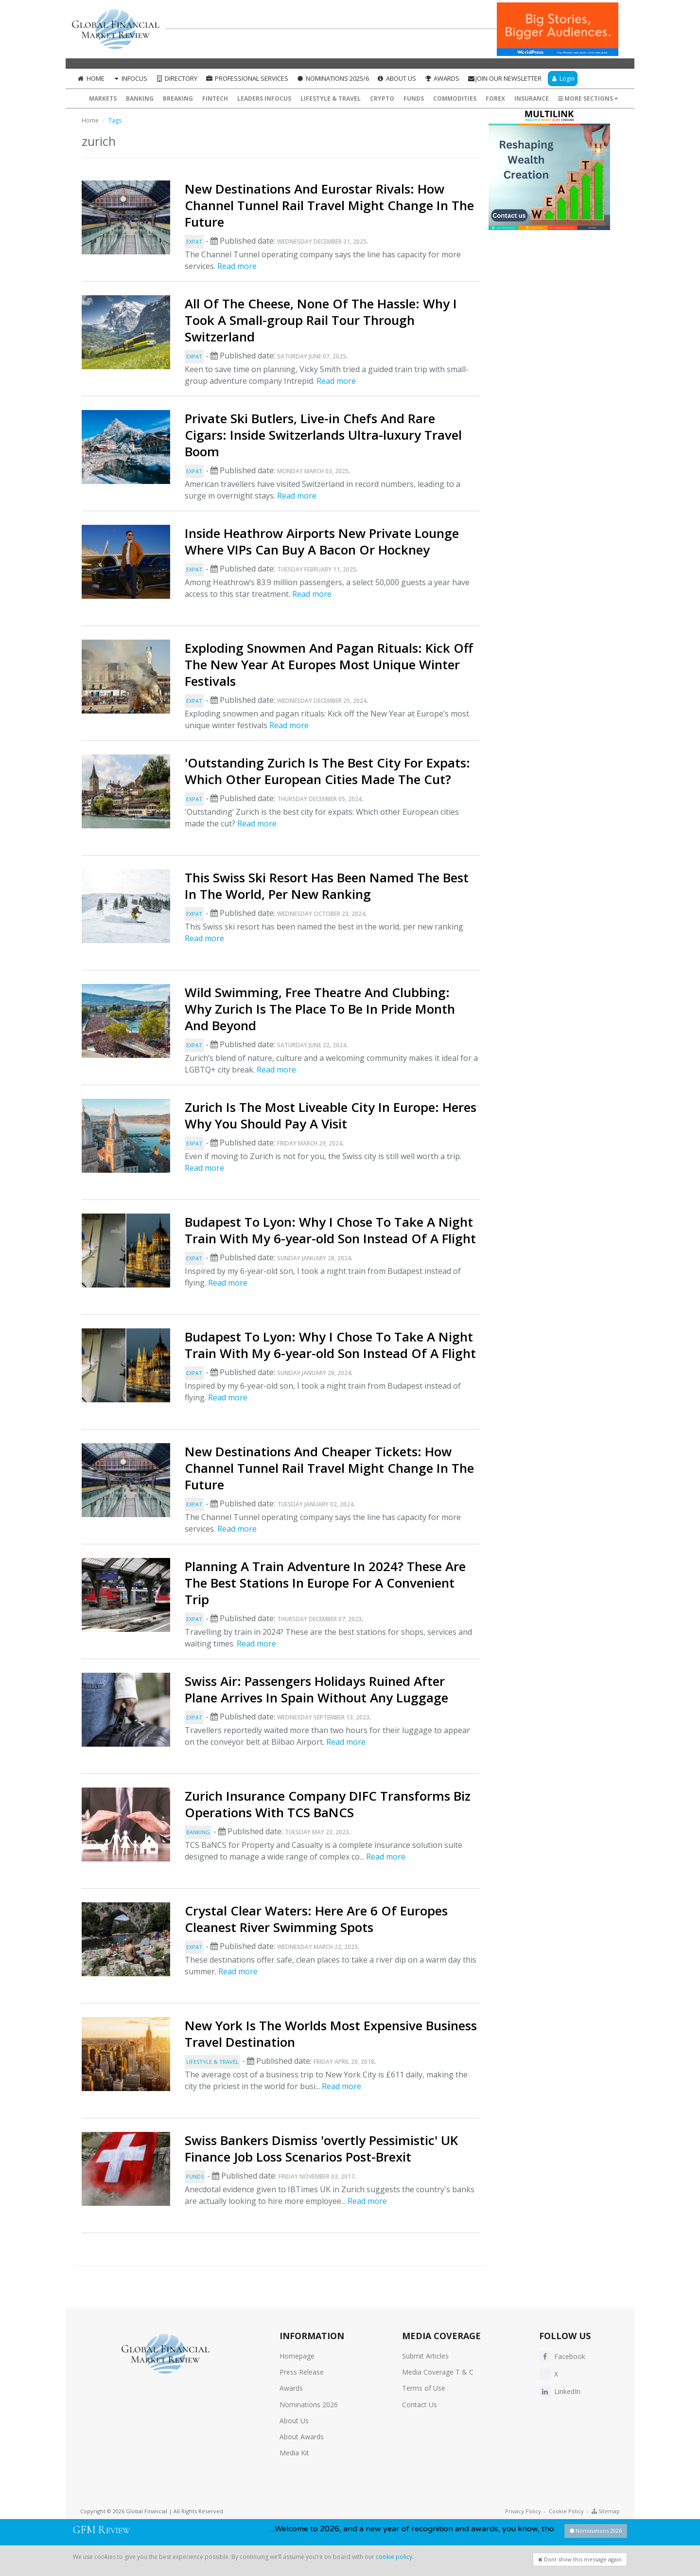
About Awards (302, 2436)
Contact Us (419, 2404)
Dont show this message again (580, 2559)
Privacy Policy (523, 2511)
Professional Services (246, 78)
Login (563, 78)
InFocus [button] (130, 78)
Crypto (382, 98)
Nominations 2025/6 (332, 78)
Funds (413, 98)
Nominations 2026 (309, 2404)
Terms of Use (423, 2388)
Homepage (297, 2356)
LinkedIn (559, 2391)
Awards (441, 78)
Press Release (302, 2372)
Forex (495, 98)
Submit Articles (425, 2356)
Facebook (562, 2356)
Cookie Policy (566, 2511)
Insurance (531, 98)
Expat (194, 241)
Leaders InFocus (264, 98)
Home (91, 78)
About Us (397, 78)
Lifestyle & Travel (330, 98)
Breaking (178, 98)
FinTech (215, 98)
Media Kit (294, 2452)
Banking (140, 98)
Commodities (454, 98)
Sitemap (606, 2511)
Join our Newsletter (504, 78)
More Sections (588, 98)
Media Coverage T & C (437, 2372)
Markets (103, 98)
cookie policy (394, 2557)
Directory (176, 78)
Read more (237, 266)
